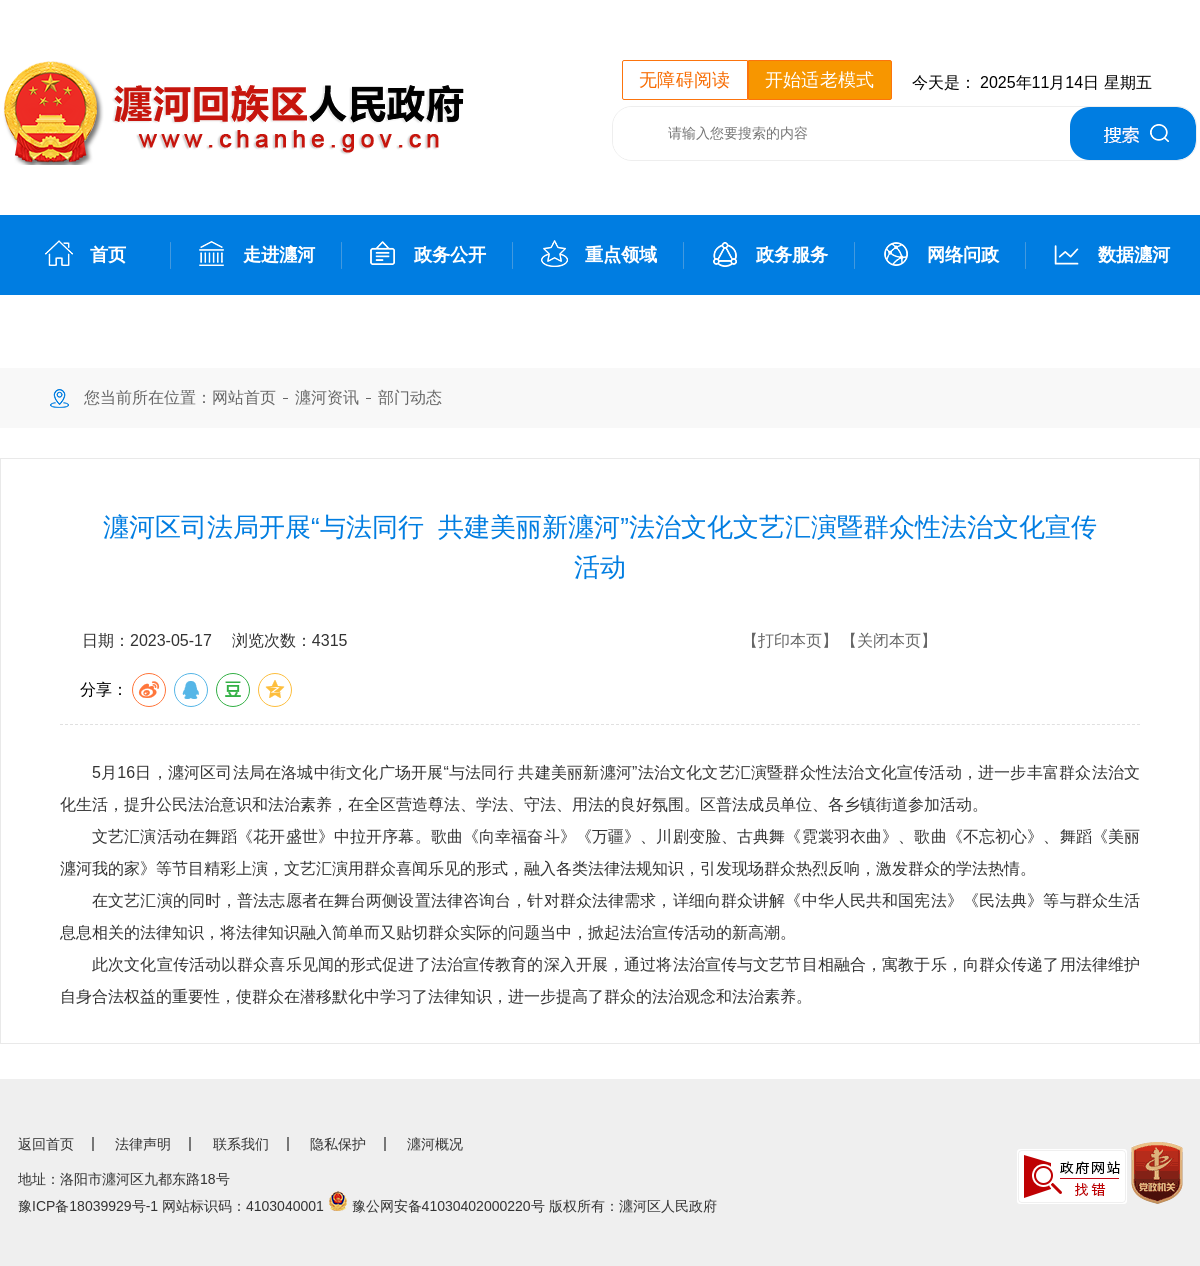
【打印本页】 (790, 640)
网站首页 (244, 397)
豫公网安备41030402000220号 (448, 1206)
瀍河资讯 (327, 397)
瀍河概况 (435, 1144)
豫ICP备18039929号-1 (88, 1206)
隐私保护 (338, 1144)
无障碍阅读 (685, 80)
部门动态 (410, 397)
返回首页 (46, 1144)
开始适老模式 (820, 80)
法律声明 (143, 1144)
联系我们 (241, 1144)
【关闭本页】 (889, 640)
